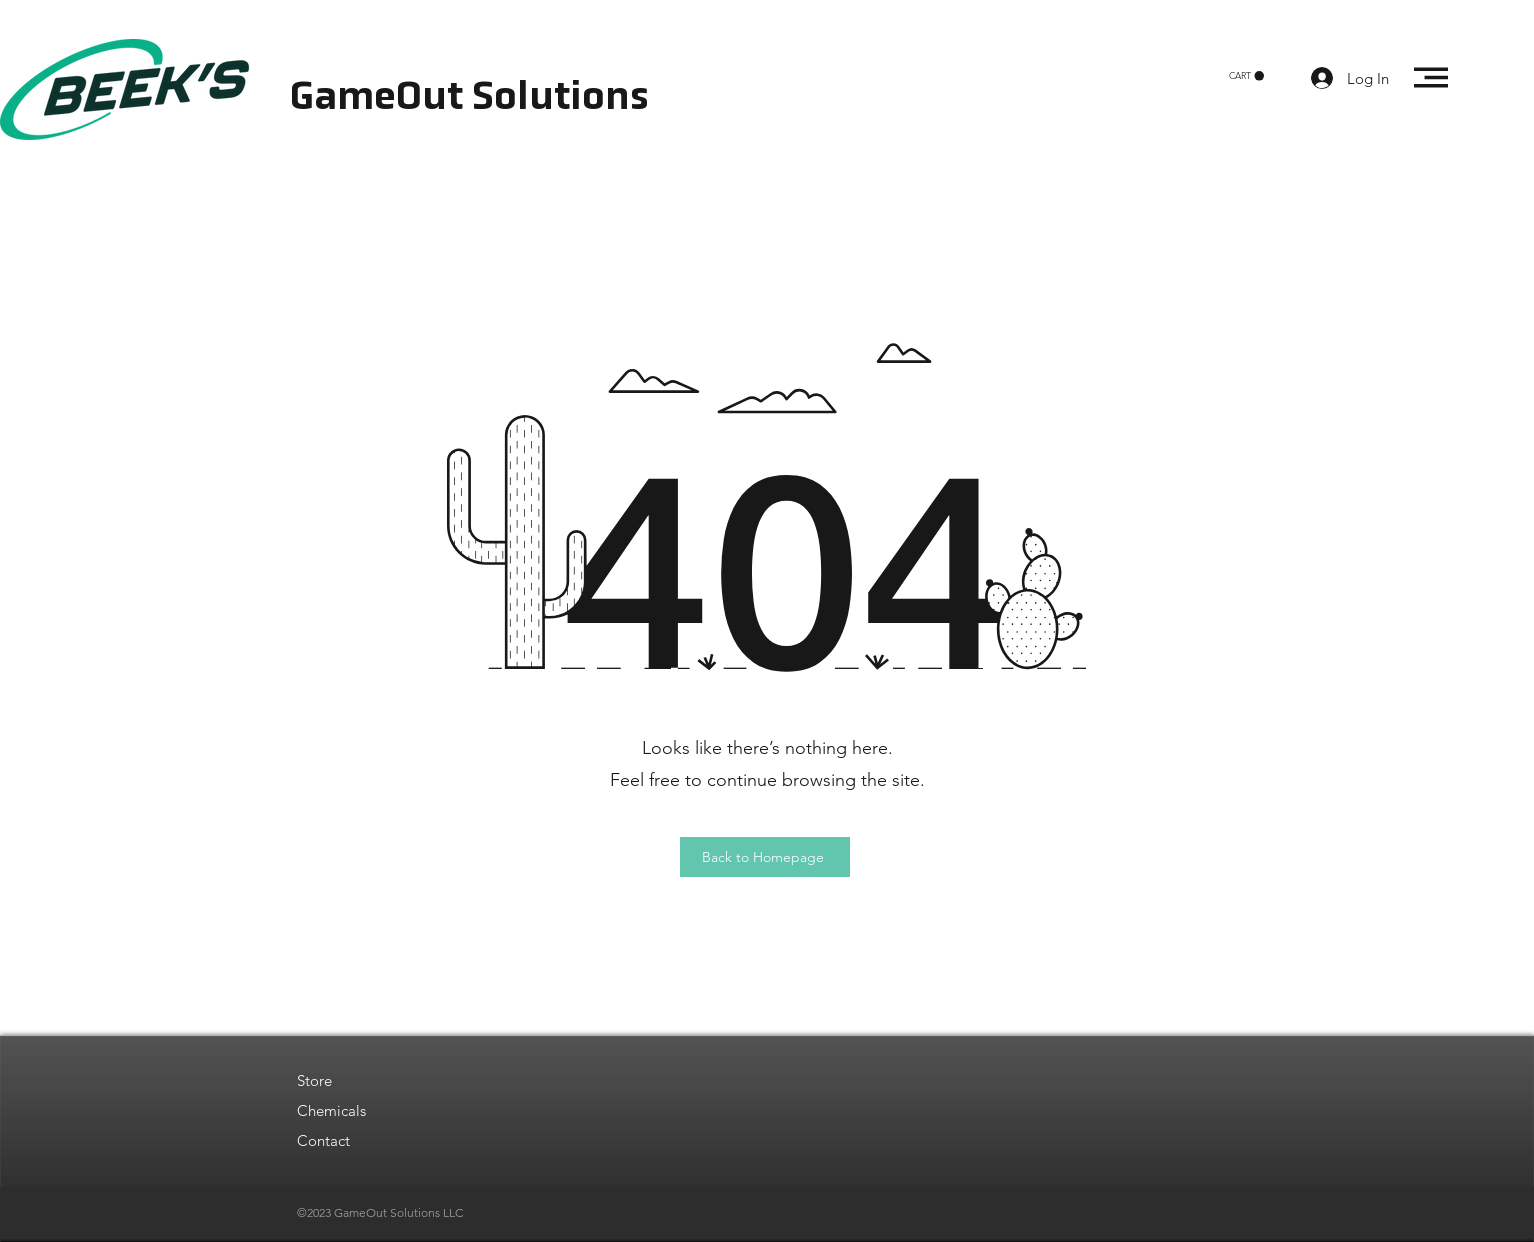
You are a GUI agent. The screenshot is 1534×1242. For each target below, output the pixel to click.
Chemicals (331, 1110)
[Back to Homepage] (765, 857)
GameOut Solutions (469, 99)
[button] (1246, 76)
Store (314, 1080)
